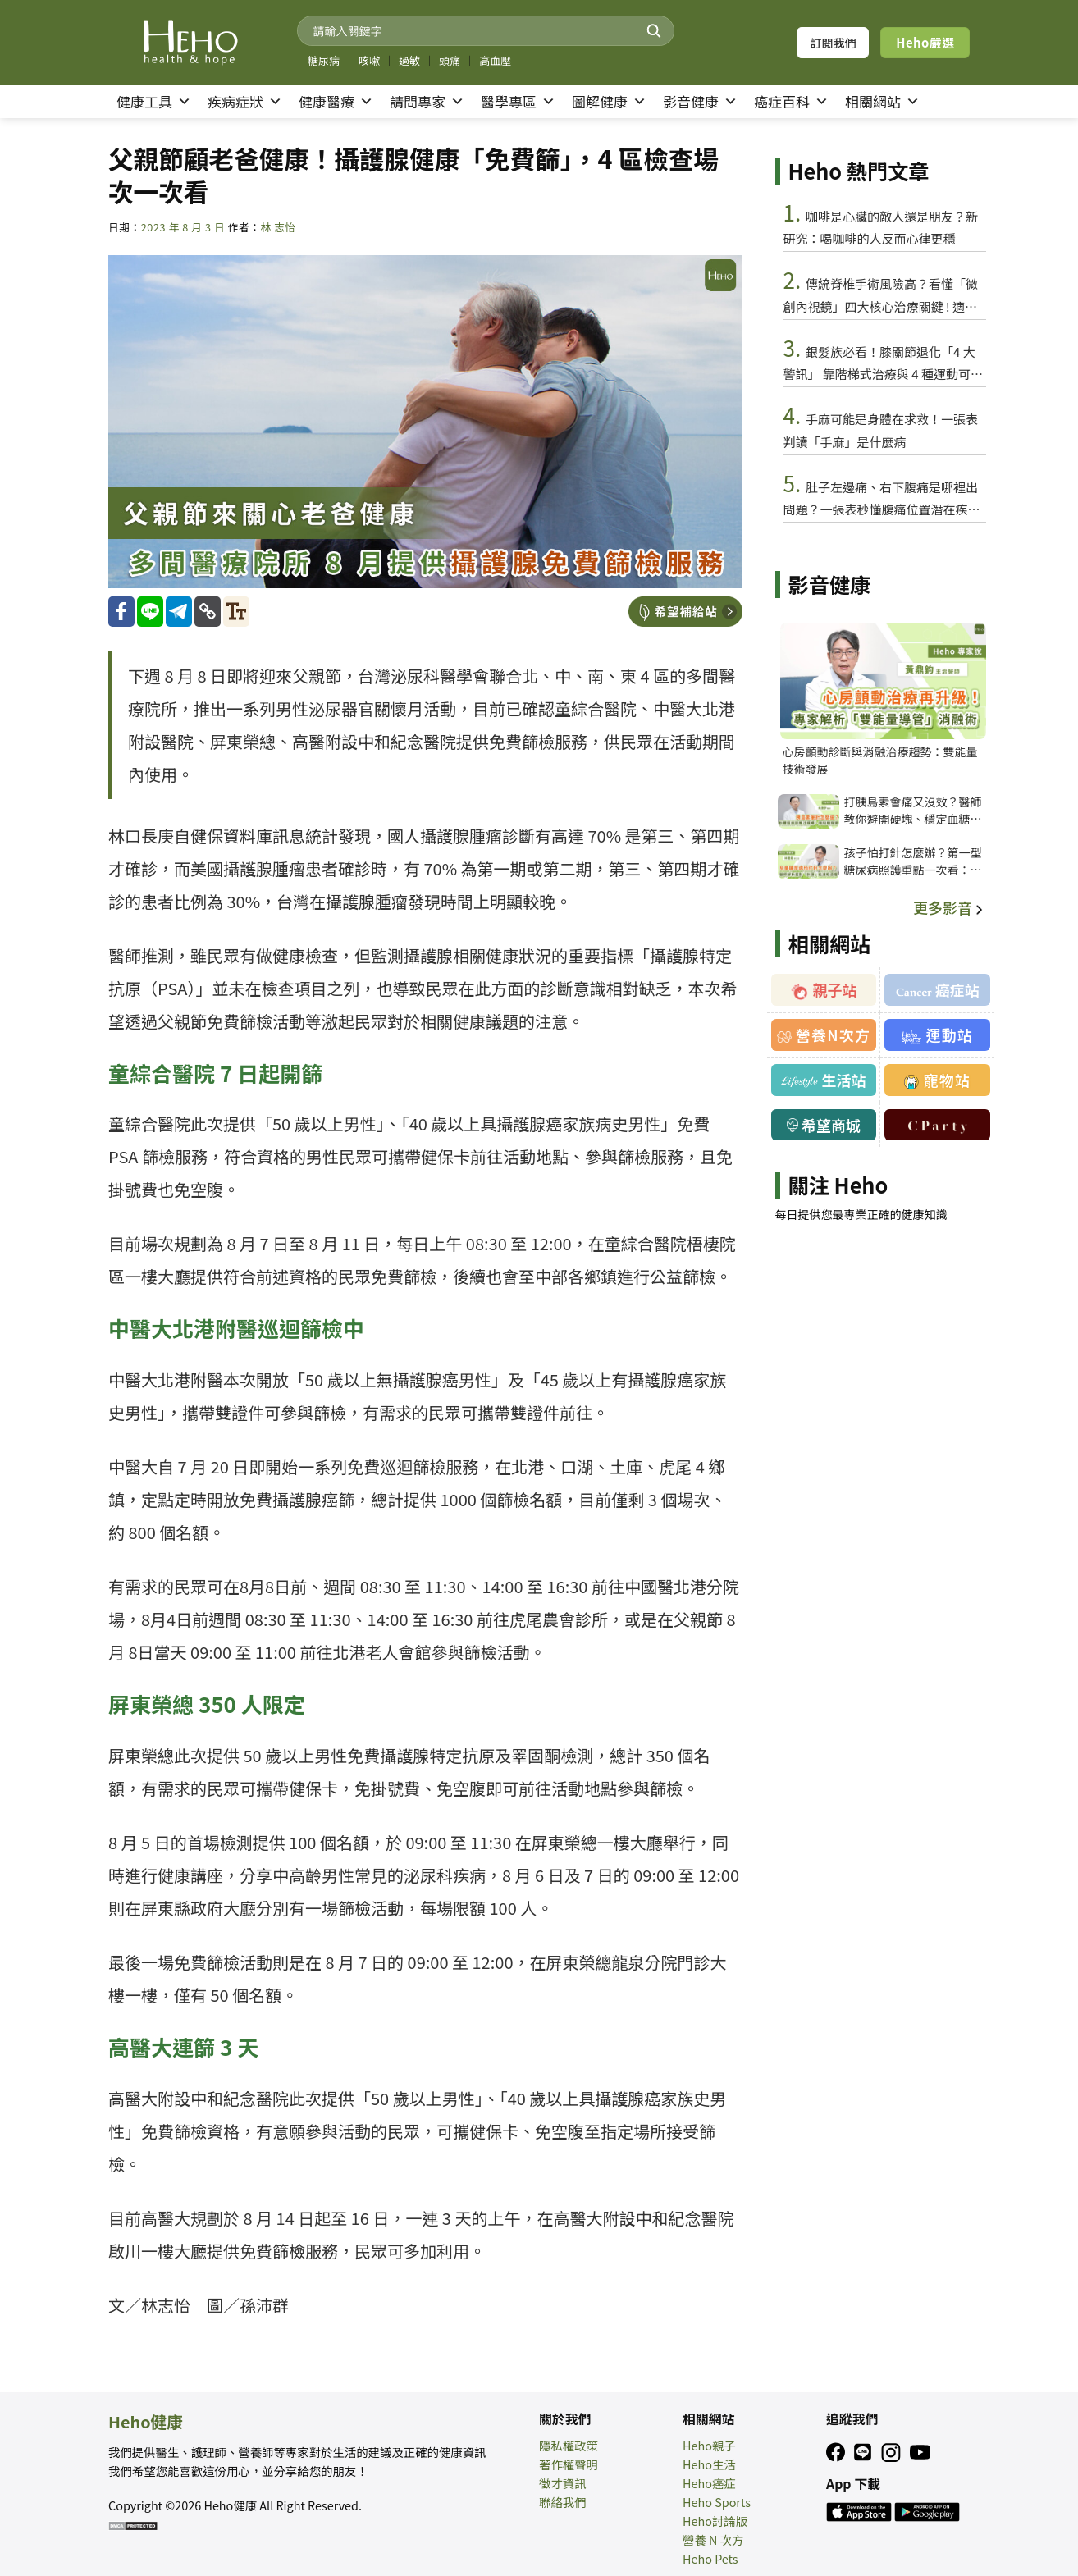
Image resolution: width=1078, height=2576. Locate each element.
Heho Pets (710, 2558)
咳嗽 (369, 60)
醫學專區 (518, 101)
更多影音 (949, 907)
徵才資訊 (563, 2483)
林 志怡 (277, 227)
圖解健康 (609, 101)
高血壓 (495, 60)
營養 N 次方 (713, 2539)
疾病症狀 (245, 101)
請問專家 (427, 101)
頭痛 (449, 60)
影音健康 (700, 101)
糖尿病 (324, 60)
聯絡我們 (563, 2501)
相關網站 (882, 101)
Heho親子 (709, 2445)
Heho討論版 (715, 2520)
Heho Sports (717, 2501)
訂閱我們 (833, 42)
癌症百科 (791, 101)
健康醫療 (336, 101)
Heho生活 (709, 2464)
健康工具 (153, 101)
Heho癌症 (709, 2483)
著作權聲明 (568, 2464)
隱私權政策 (568, 2445)
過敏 (409, 60)
